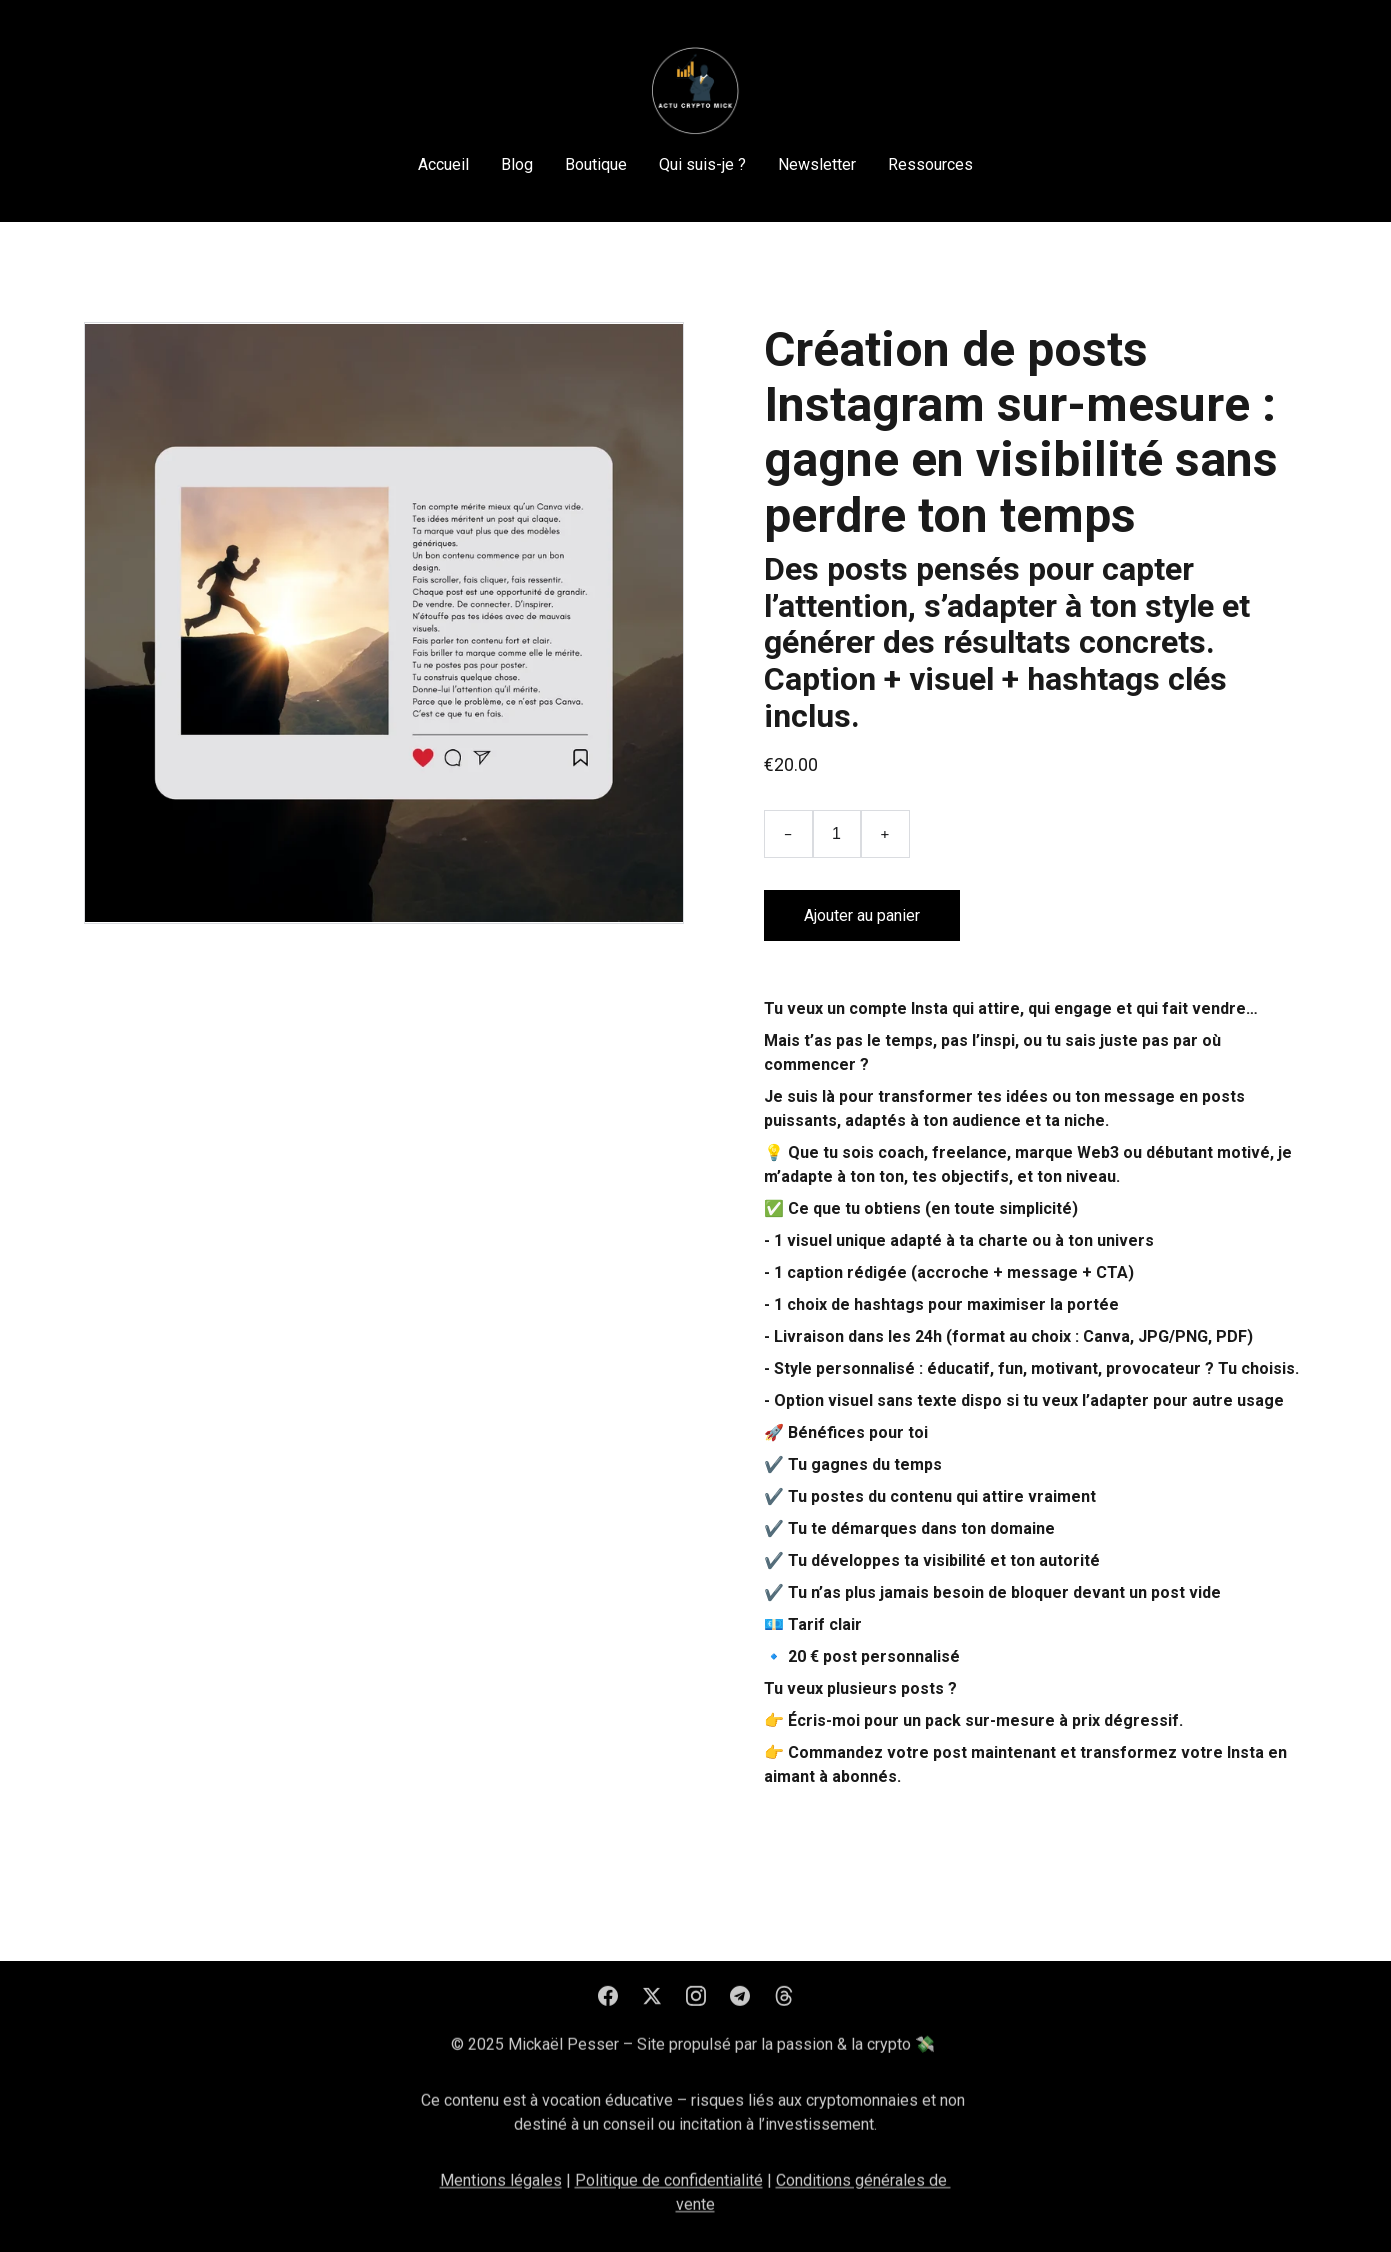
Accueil (443, 164)
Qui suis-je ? (702, 164)
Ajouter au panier (862, 915)
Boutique (596, 164)
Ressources (930, 164)
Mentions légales (501, 2190)
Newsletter (817, 164)
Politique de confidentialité (669, 2190)
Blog (517, 164)
